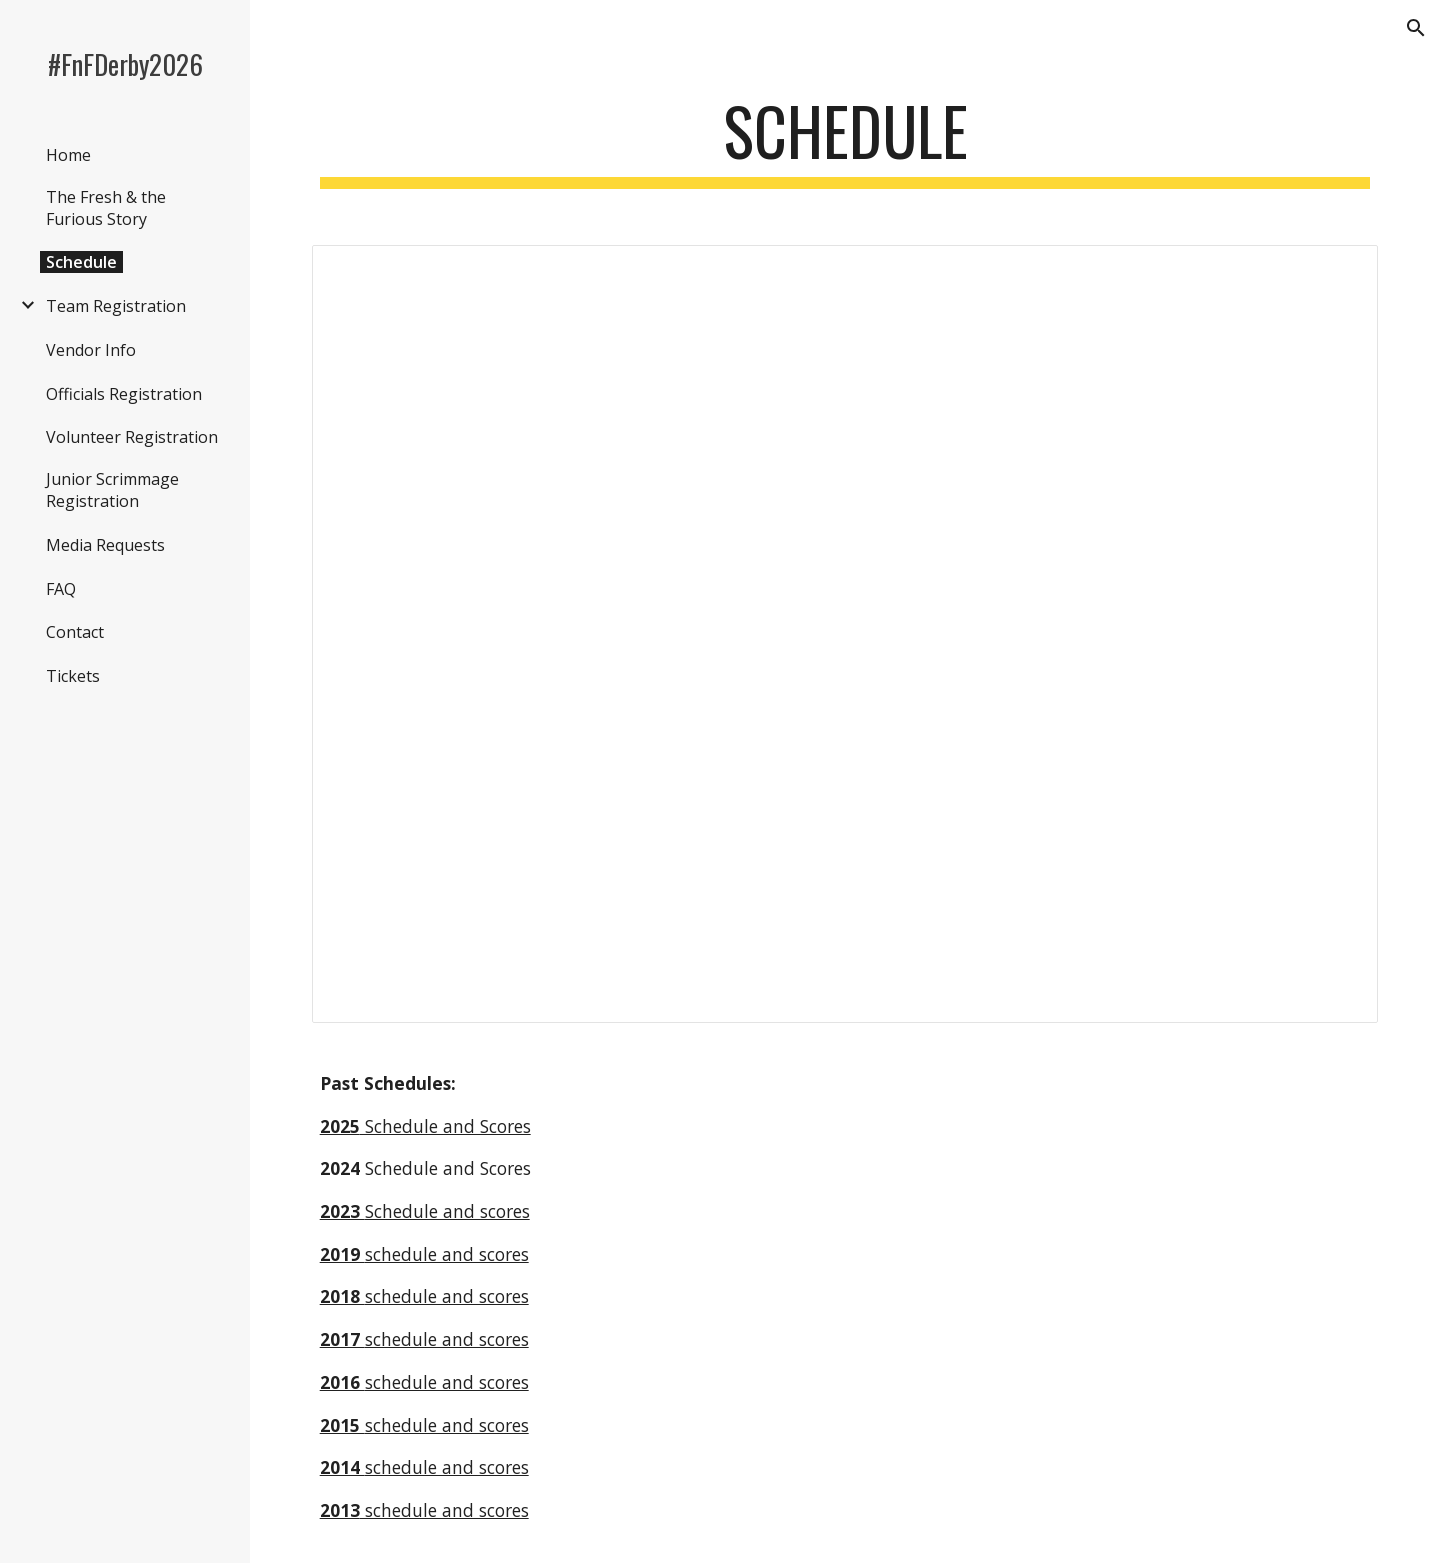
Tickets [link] (73, 676)
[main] (845, 140)
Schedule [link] (81, 262)
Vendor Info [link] (91, 350)
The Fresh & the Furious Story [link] (106, 208)
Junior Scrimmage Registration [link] (112, 490)
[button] (1416, 28)
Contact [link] (75, 632)
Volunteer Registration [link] (132, 437)
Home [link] (68, 155)
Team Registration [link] (116, 306)
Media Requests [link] (105, 545)
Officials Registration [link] (124, 394)
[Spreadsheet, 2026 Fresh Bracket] (845, 634)
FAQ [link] (61, 589)
